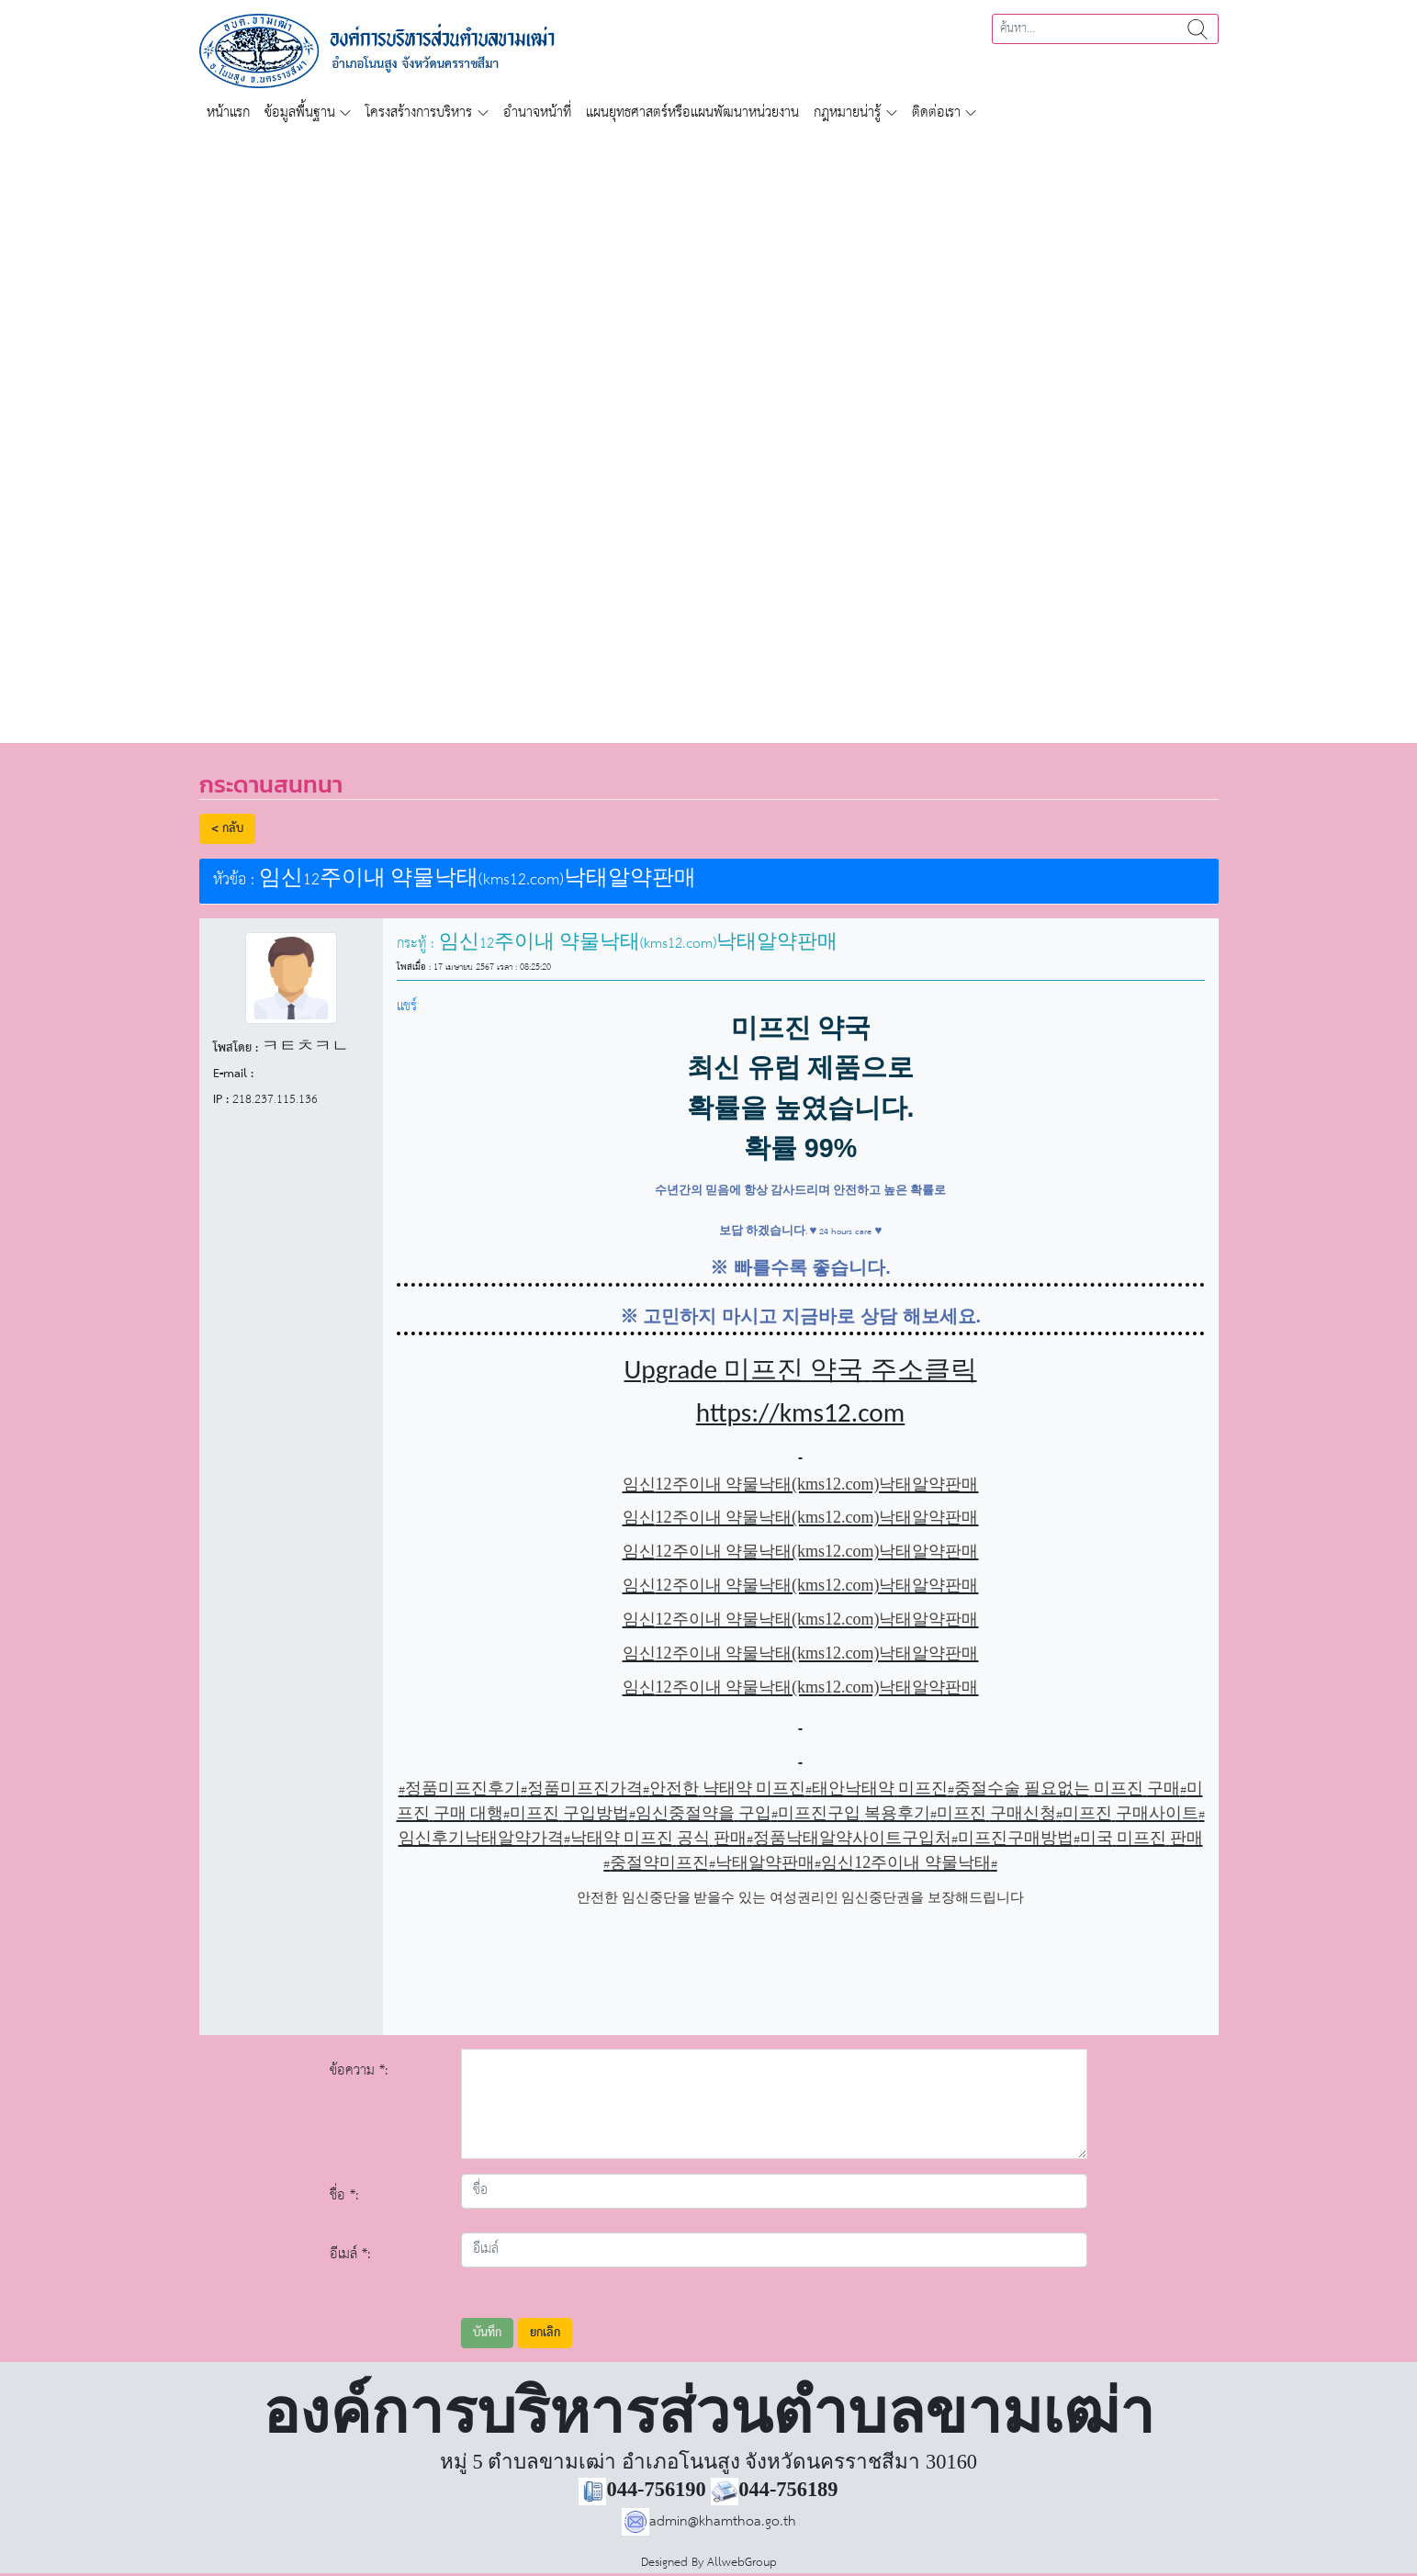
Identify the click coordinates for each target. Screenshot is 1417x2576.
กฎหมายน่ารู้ (847, 112)
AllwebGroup (742, 2562)
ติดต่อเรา (936, 112)
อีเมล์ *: (350, 2254)
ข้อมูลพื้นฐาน (299, 112)
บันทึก (487, 2333)
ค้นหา (1197, 29)
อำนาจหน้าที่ (537, 112)
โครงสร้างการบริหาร (418, 112)
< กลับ (227, 828)
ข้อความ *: (359, 2070)
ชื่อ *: (344, 2195)
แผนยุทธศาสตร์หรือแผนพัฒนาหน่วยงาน (692, 112)
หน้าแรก (228, 112)
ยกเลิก (545, 2333)
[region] (708, 426)
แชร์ (407, 1006)
